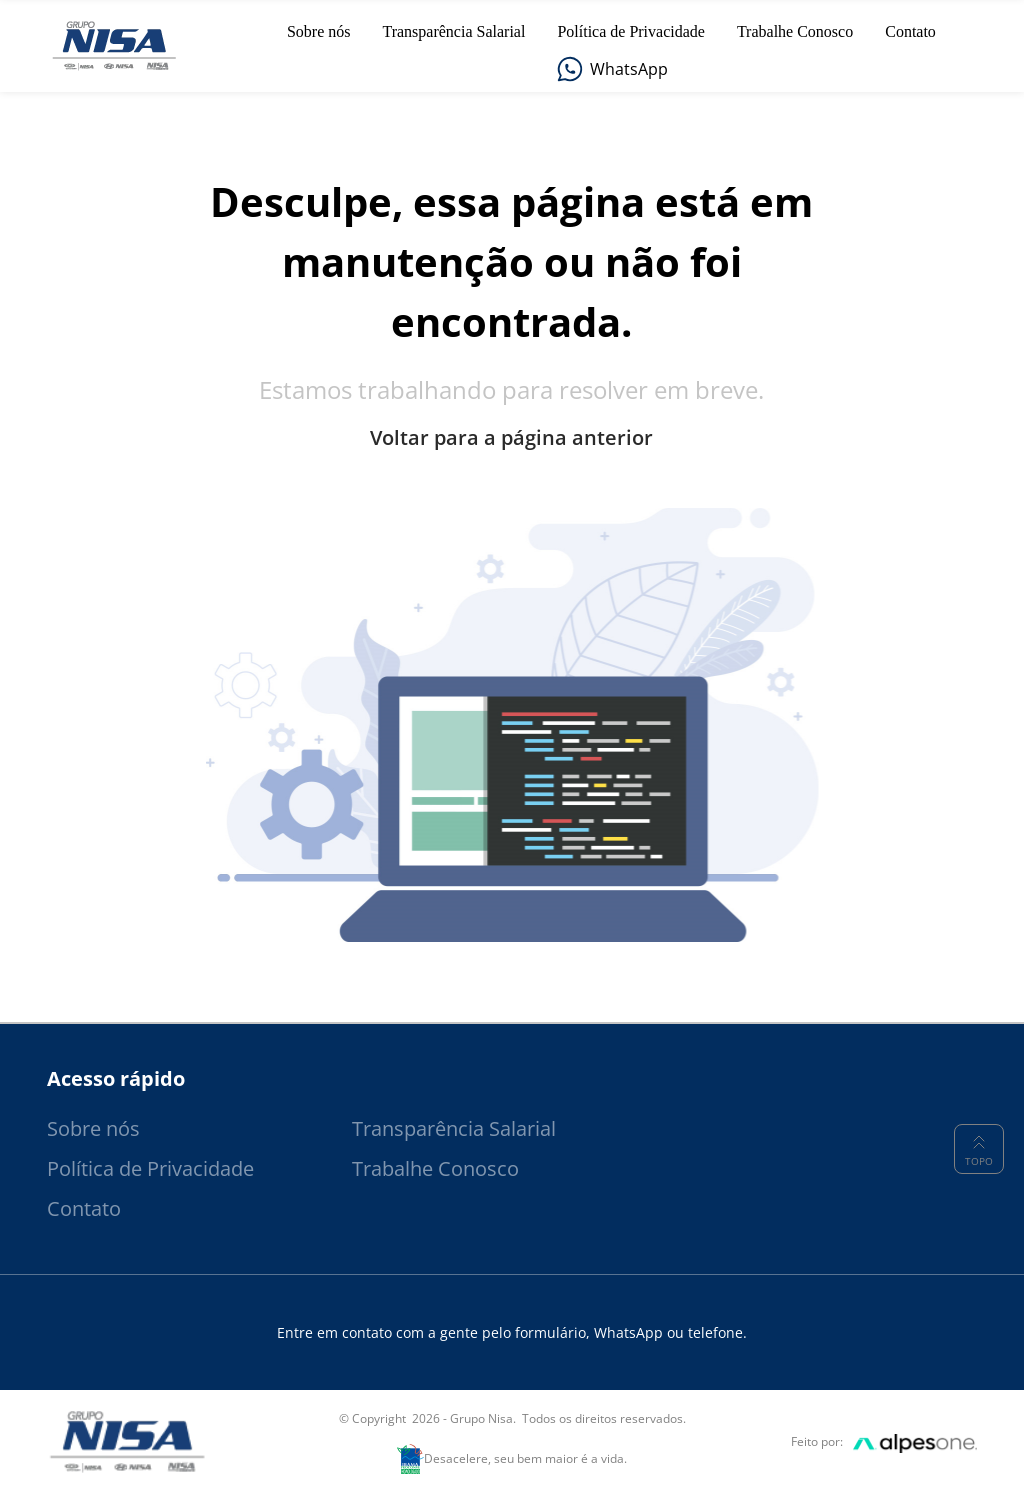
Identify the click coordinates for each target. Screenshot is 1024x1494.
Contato (84, 1208)
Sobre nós (93, 1128)
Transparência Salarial (454, 1128)
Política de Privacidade (150, 1168)
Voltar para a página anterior (511, 438)
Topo (979, 1149)
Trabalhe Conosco (435, 1168)
